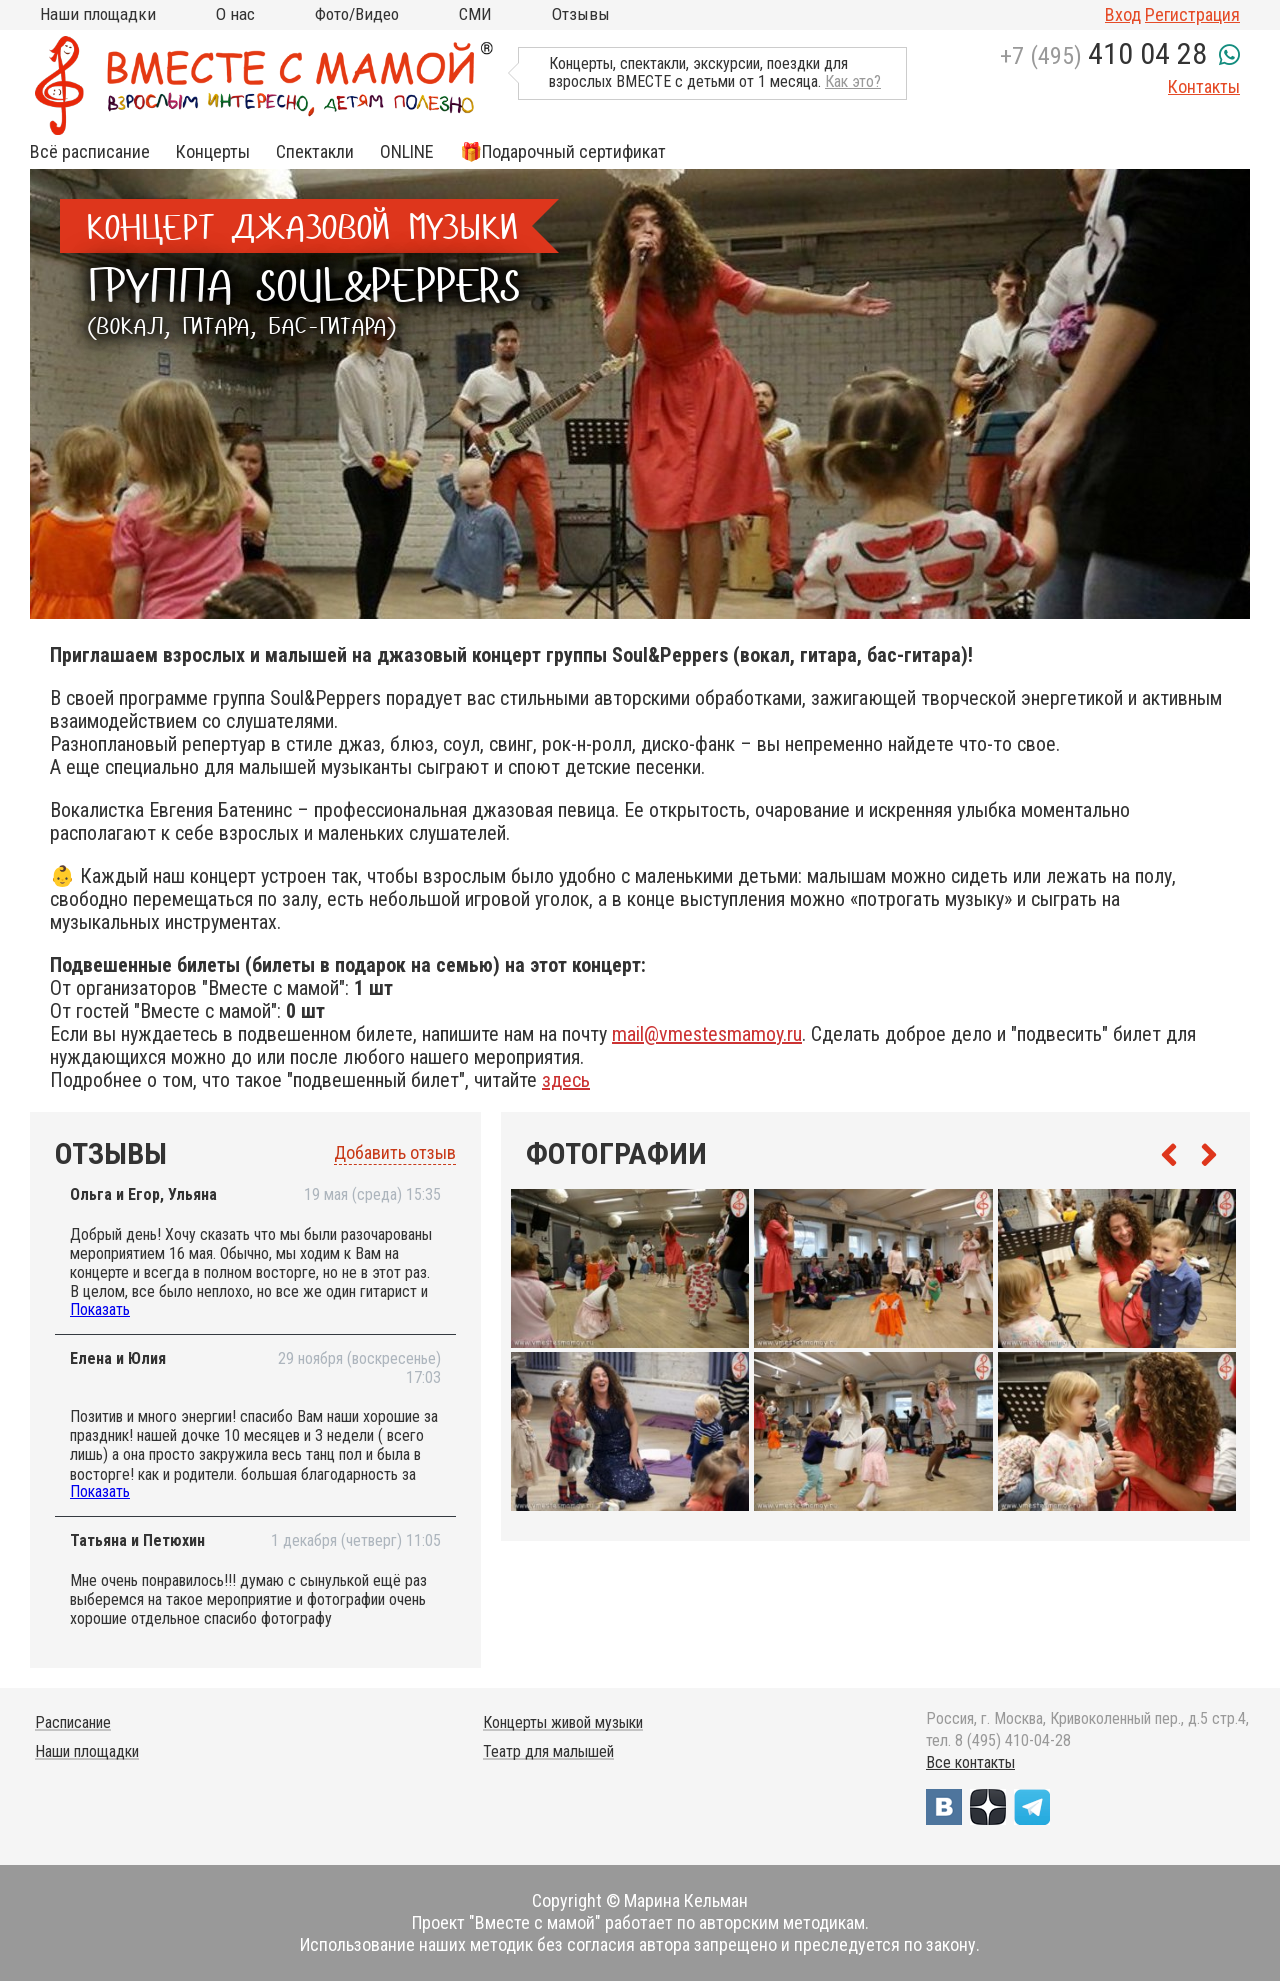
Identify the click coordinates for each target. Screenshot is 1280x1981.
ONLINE (407, 152)
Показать (100, 1309)
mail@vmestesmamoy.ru (707, 1034)
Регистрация (1192, 14)
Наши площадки (98, 14)
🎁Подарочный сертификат (563, 152)
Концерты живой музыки (563, 1722)
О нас (235, 14)
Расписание (73, 1722)
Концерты (213, 152)
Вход (1123, 14)
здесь (566, 1080)
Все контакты (970, 1762)
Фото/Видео (357, 14)
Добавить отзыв (395, 1153)
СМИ (475, 14)
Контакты (1204, 86)
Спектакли (315, 152)
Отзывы (581, 14)
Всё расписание (90, 152)
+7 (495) (1103, 56)
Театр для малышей (548, 1751)
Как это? (853, 81)
